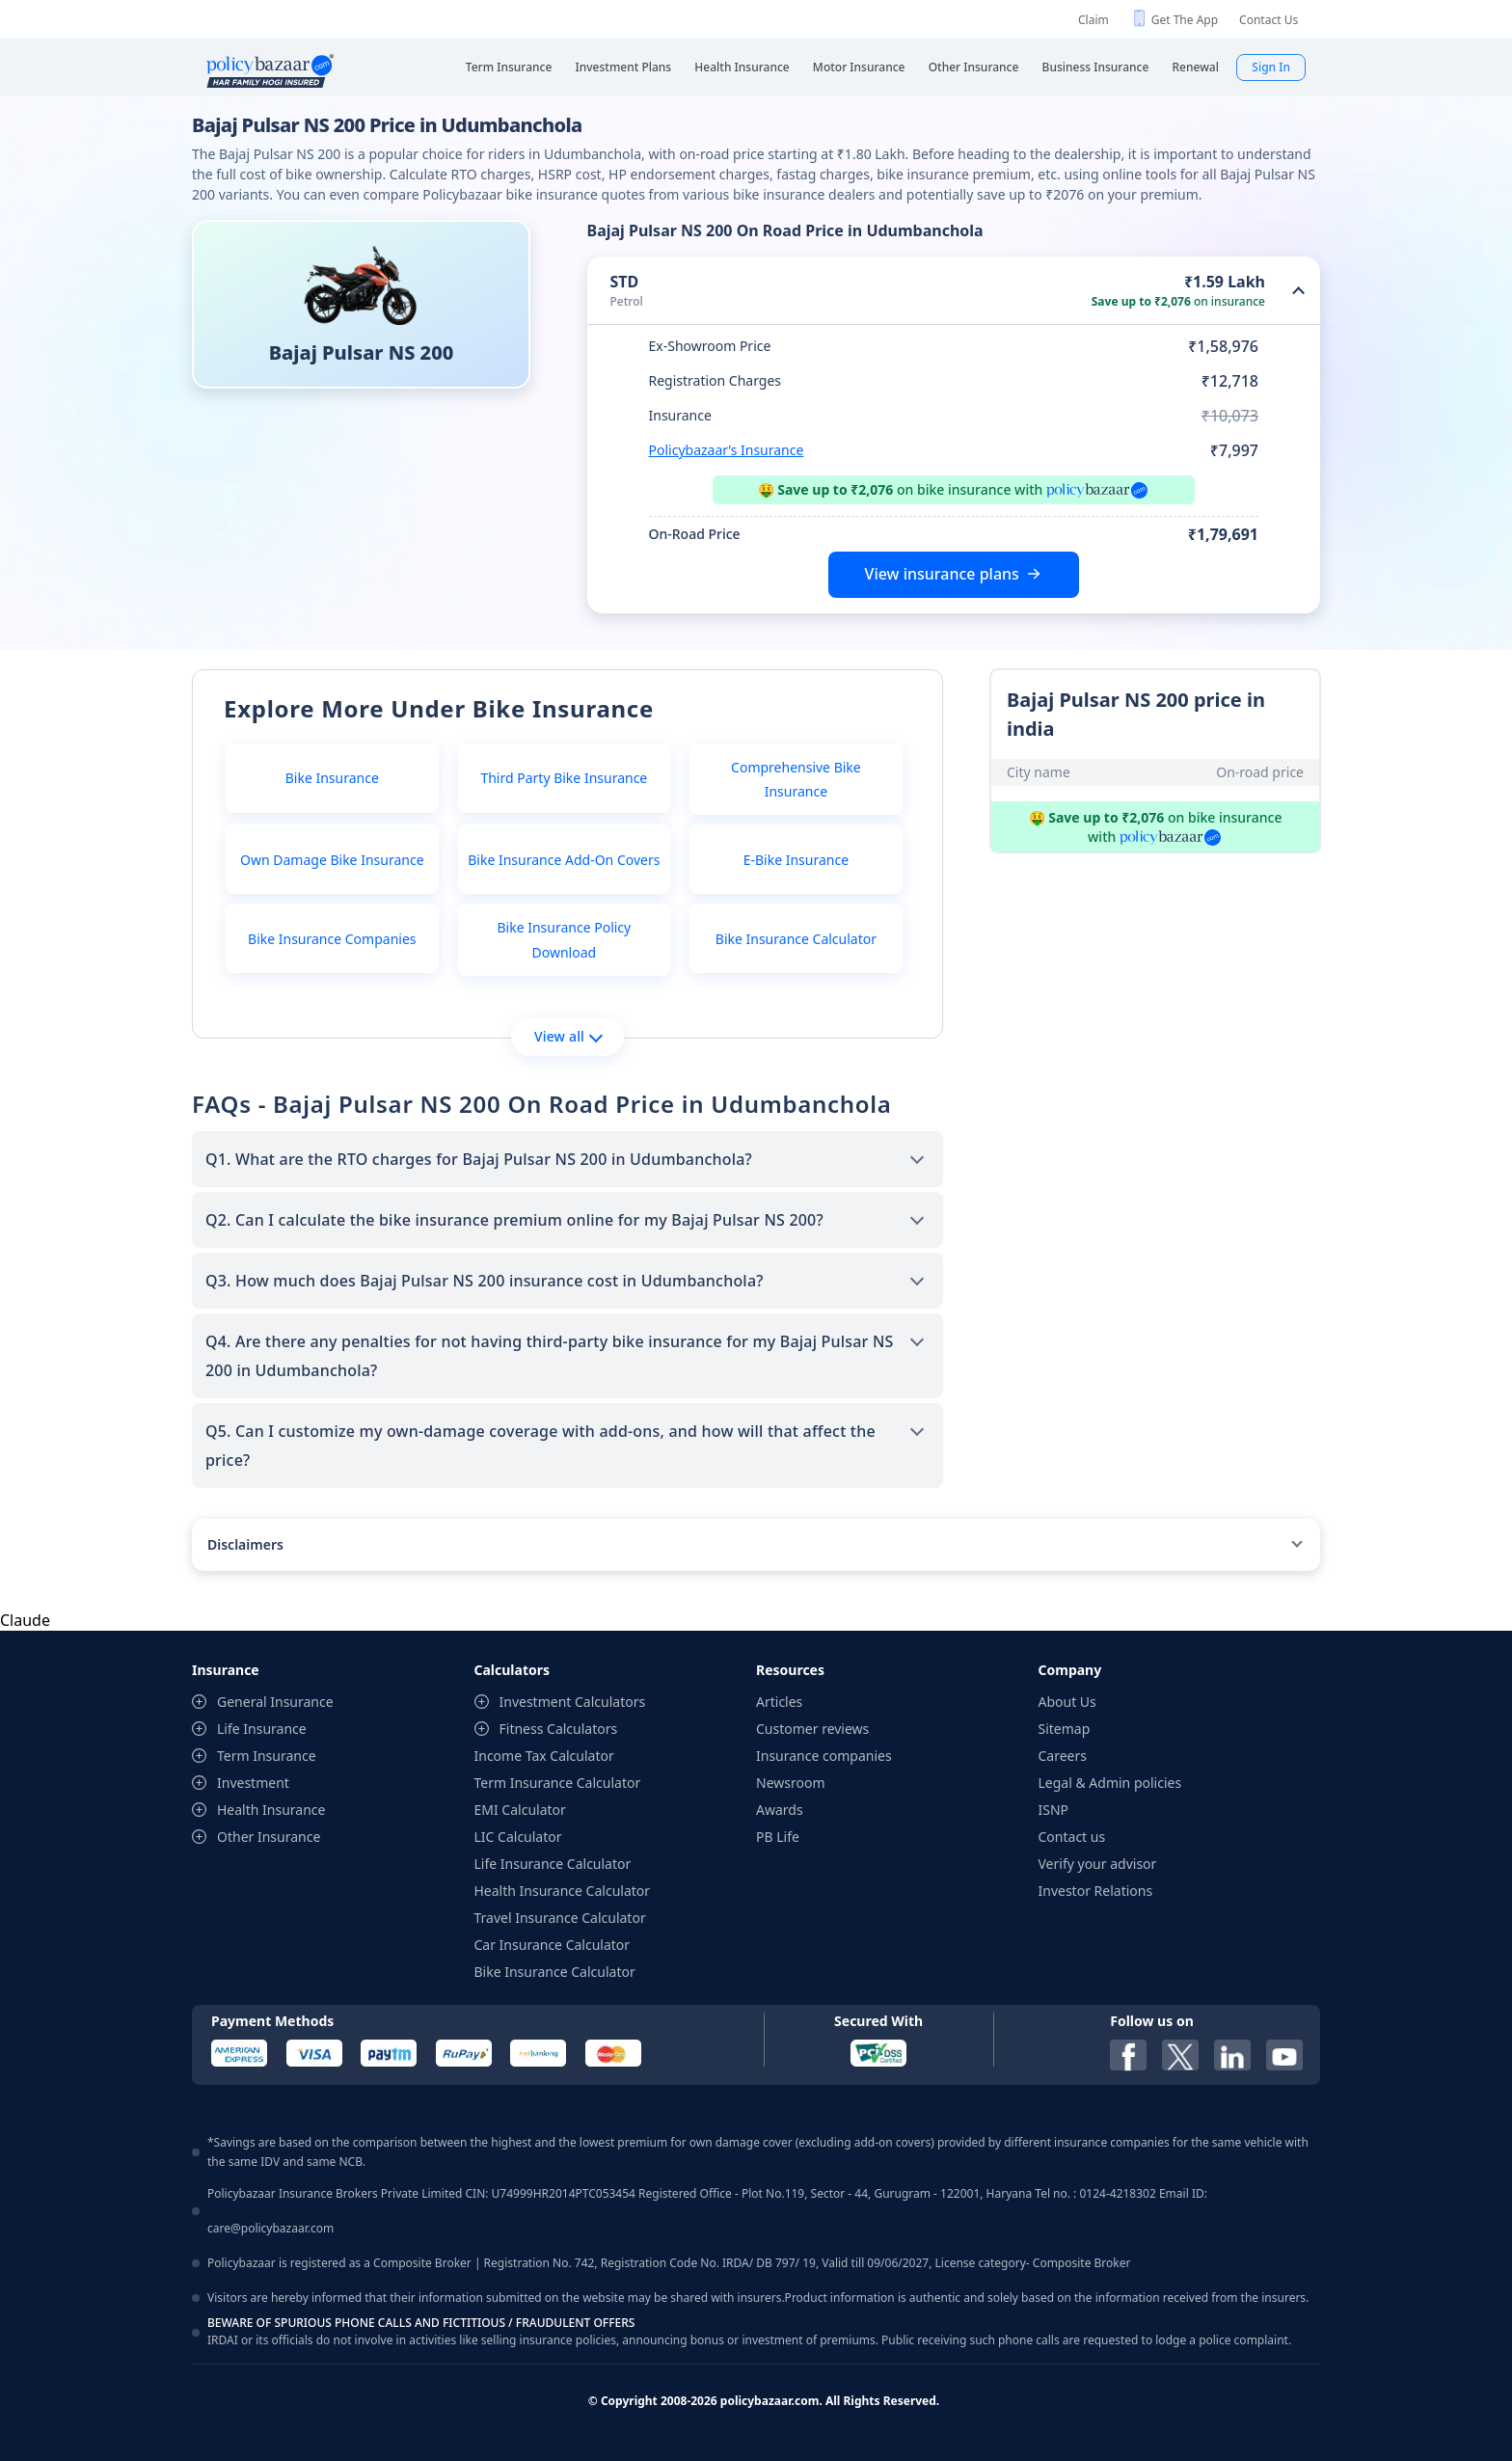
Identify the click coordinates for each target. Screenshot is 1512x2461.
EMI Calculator (520, 1809)
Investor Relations (1096, 1890)
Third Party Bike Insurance (563, 778)
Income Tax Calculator (544, 1755)
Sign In (1271, 67)
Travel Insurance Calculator (560, 1917)
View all (568, 1036)
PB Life (777, 1836)
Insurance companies (824, 1755)
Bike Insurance (332, 778)
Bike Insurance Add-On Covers (564, 860)
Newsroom (790, 1782)
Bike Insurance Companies (332, 939)
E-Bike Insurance (796, 860)
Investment (253, 1782)
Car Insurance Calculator (552, 1944)
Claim (1093, 20)
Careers (1063, 1755)
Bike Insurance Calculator (796, 939)
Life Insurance (262, 1728)
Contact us (1072, 1836)
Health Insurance (271, 1809)
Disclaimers (245, 1544)
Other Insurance (268, 1836)
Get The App (1184, 20)
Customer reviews (812, 1728)
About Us (1067, 1701)
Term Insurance (266, 1755)
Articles (779, 1701)
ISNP (1054, 1809)
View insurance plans (942, 573)
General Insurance (275, 1701)
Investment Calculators (573, 1701)
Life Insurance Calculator (553, 1863)
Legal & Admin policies (1110, 1782)
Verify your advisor (1098, 1863)
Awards (779, 1809)
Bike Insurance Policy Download (564, 939)
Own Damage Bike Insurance (332, 860)
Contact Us (1268, 20)
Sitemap (1065, 1728)
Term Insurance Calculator (557, 1782)
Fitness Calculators (559, 1728)
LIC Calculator (518, 1836)
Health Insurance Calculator (562, 1890)
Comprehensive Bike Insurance (796, 779)
